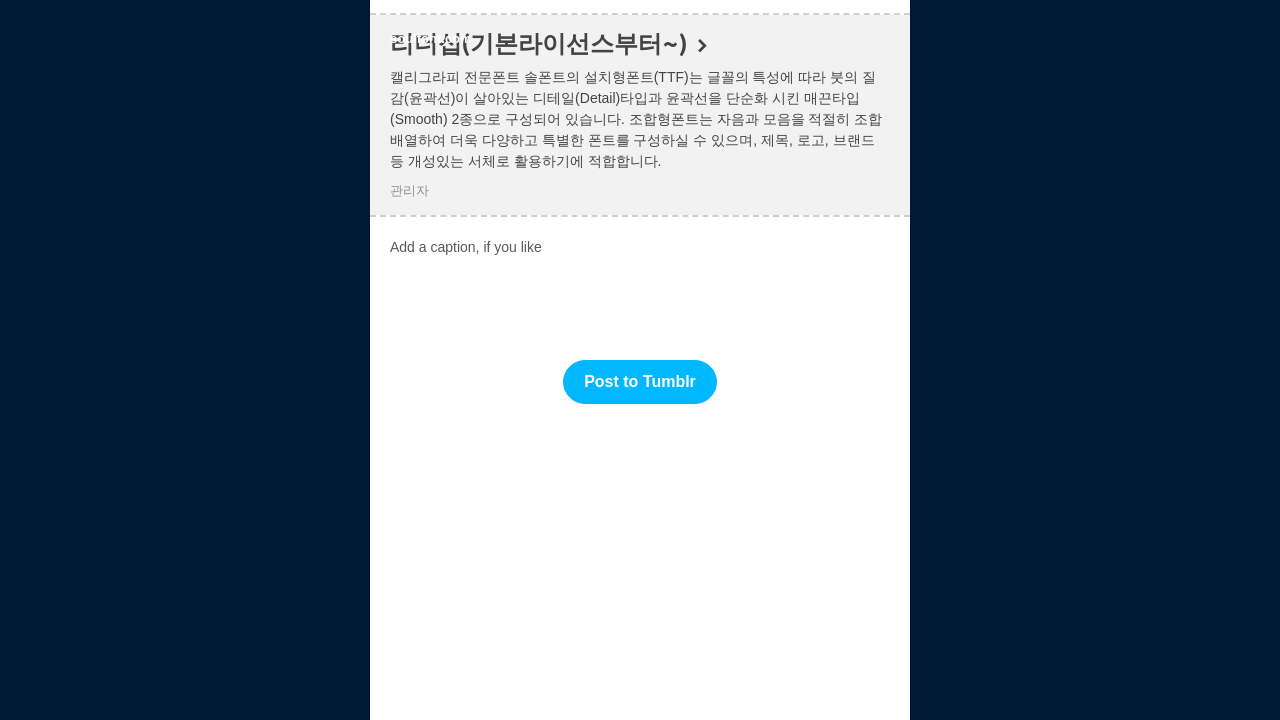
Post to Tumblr (640, 381)
